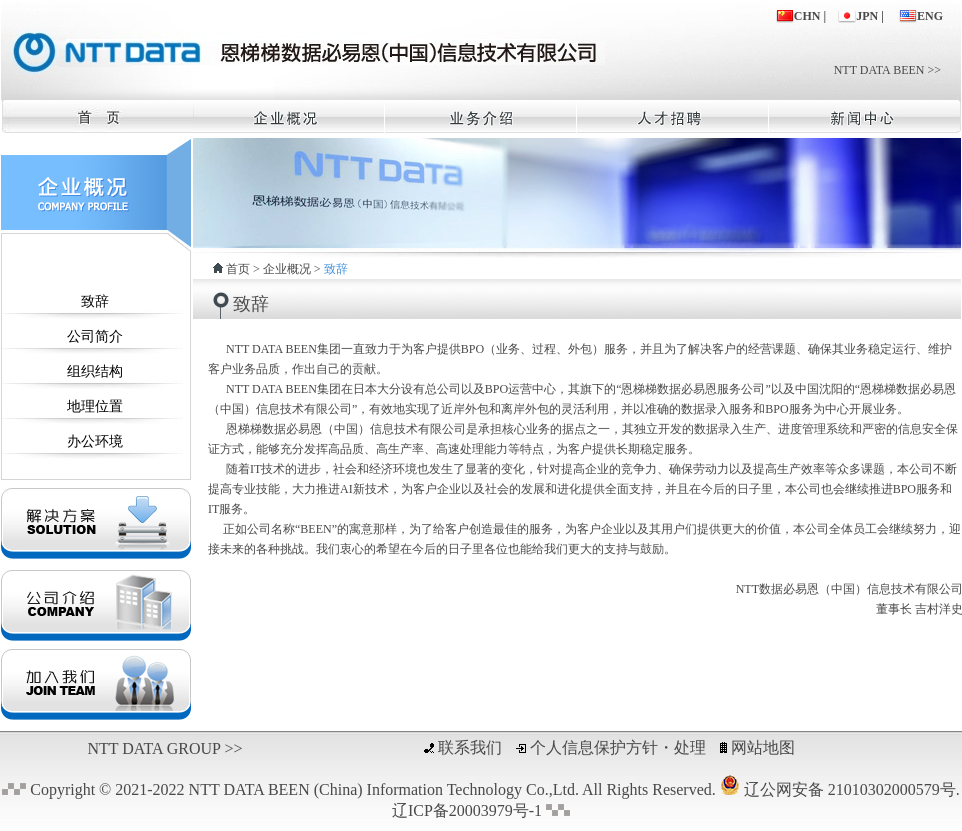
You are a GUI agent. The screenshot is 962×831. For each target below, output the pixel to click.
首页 (238, 269)
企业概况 (287, 269)
